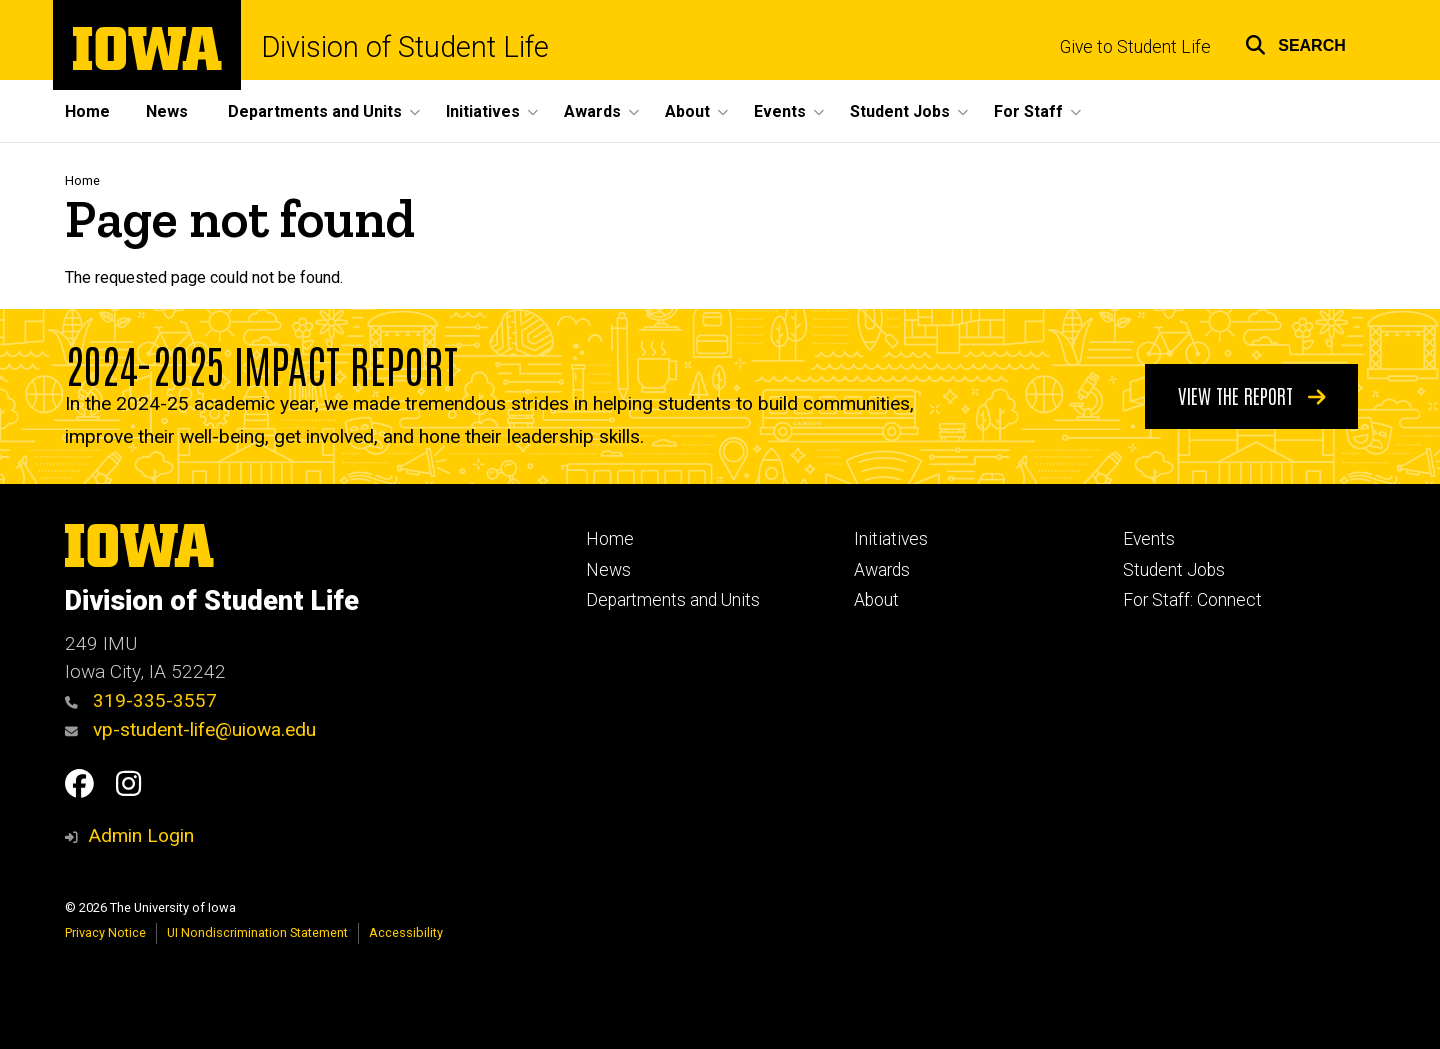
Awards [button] (592, 111)
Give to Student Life (1135, 47)
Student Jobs (1174, 570)
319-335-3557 (141, 700)
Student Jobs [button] (900, 111)
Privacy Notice (105, 932)
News (167, 111)
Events (1149, 539)
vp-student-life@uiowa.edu (190, 729)
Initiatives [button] (483, 111)
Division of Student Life (405, 47)
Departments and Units (673, 600)
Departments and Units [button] (315, 111)
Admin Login (141, 835)
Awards (882, 570)
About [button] (687, 111)
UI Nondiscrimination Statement (257, 932)
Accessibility (406, 932)
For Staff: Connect (1192, 600)
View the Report (1252, 395)
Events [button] (780, 111)
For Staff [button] (1028, 111)
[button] (1295, 42)
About (876, 600)
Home (87, 111)
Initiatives (891, 539)
